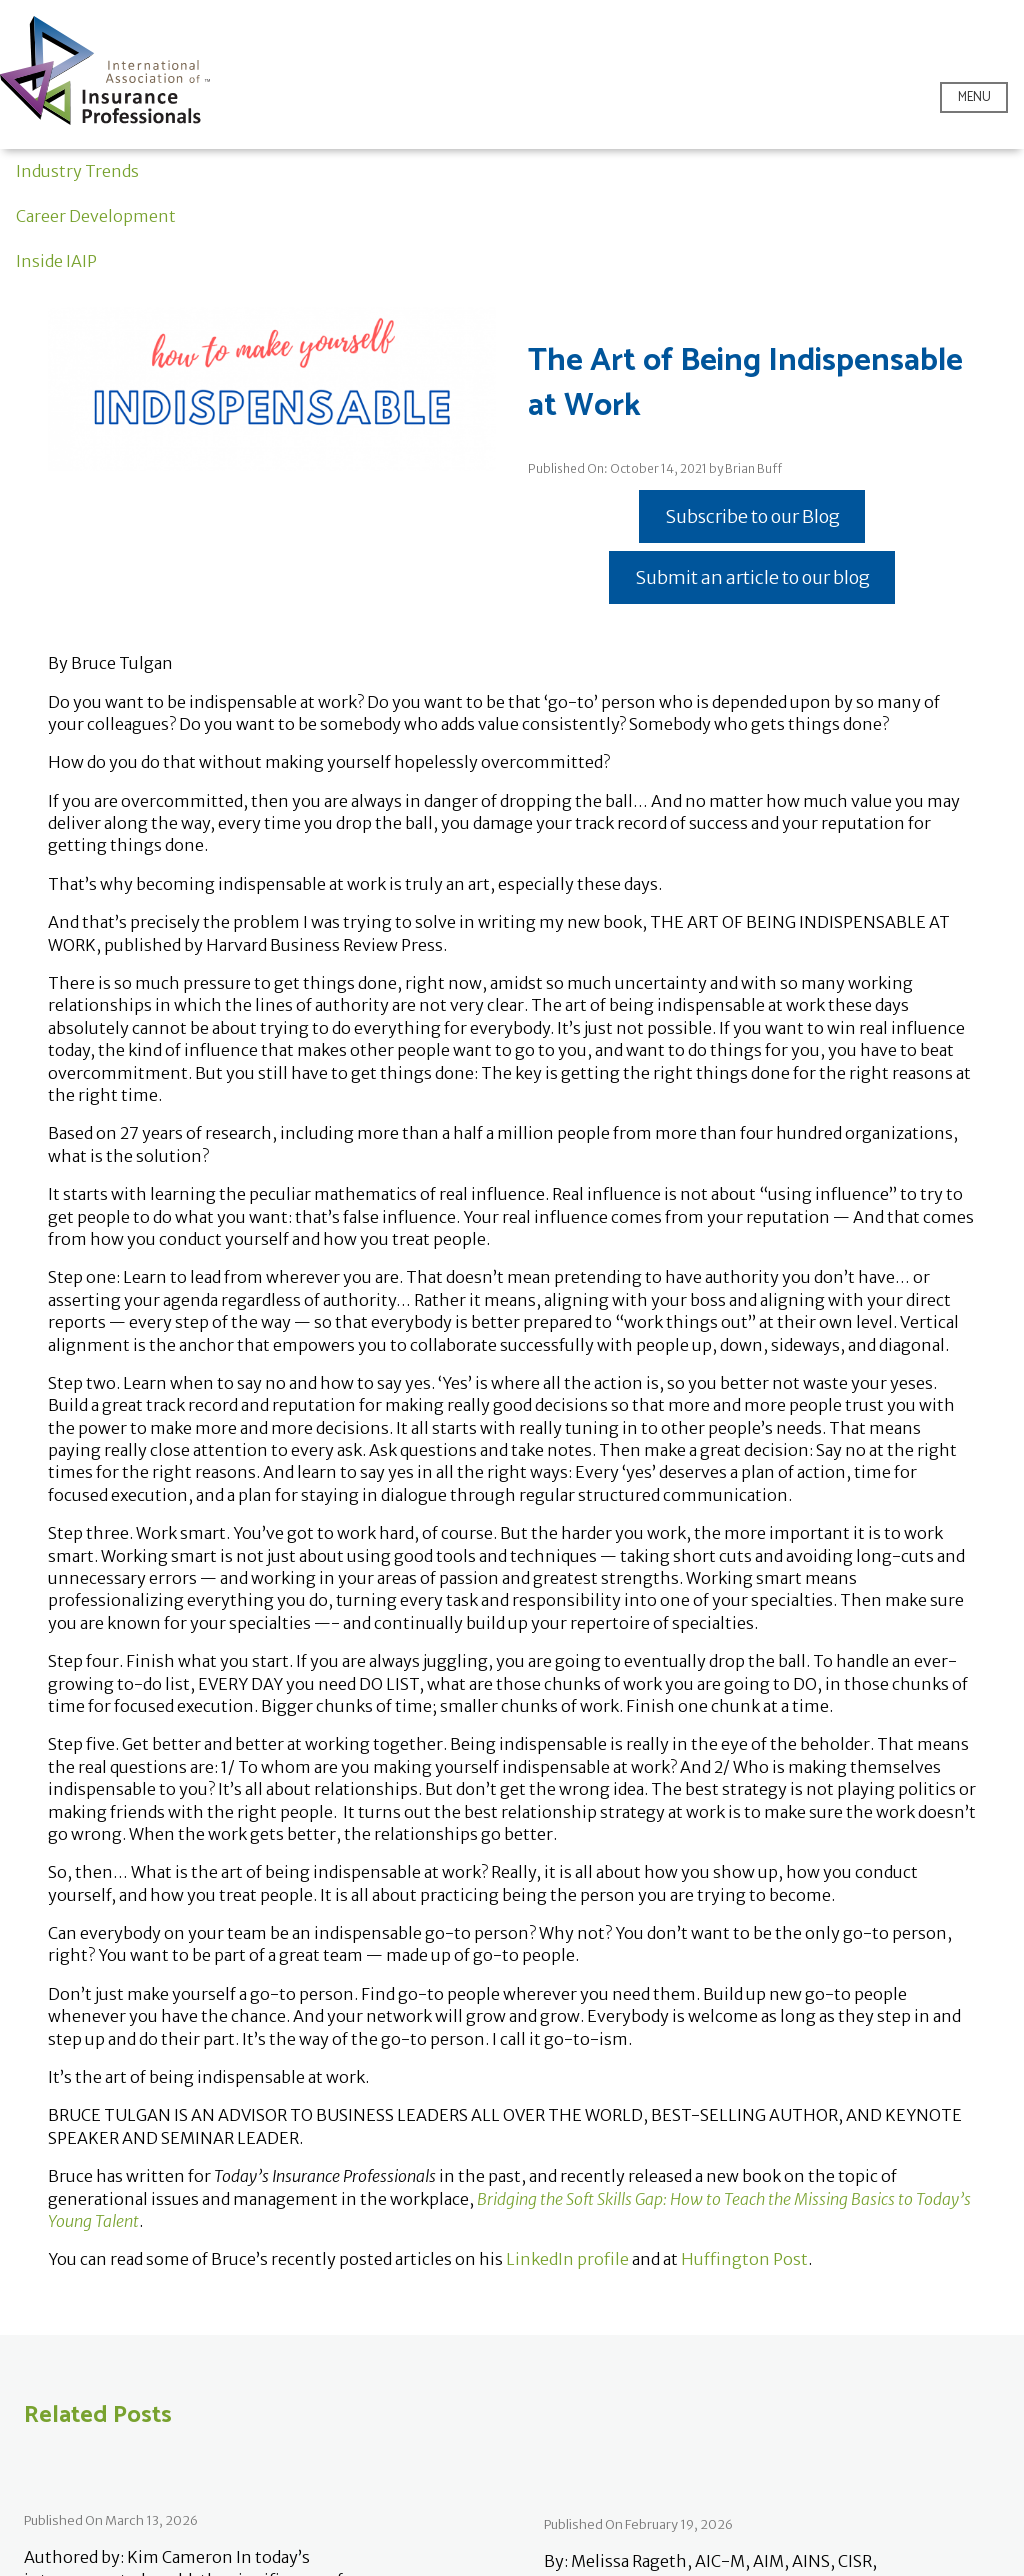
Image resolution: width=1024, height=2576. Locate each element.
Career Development (96, 216)
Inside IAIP (56, 261)
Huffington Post (744, 2259)
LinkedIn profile (567, 2259)
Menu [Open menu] (974, 97)
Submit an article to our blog (752, 577)
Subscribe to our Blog (752, 516)
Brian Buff (753, 468)
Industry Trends (77, 171)
